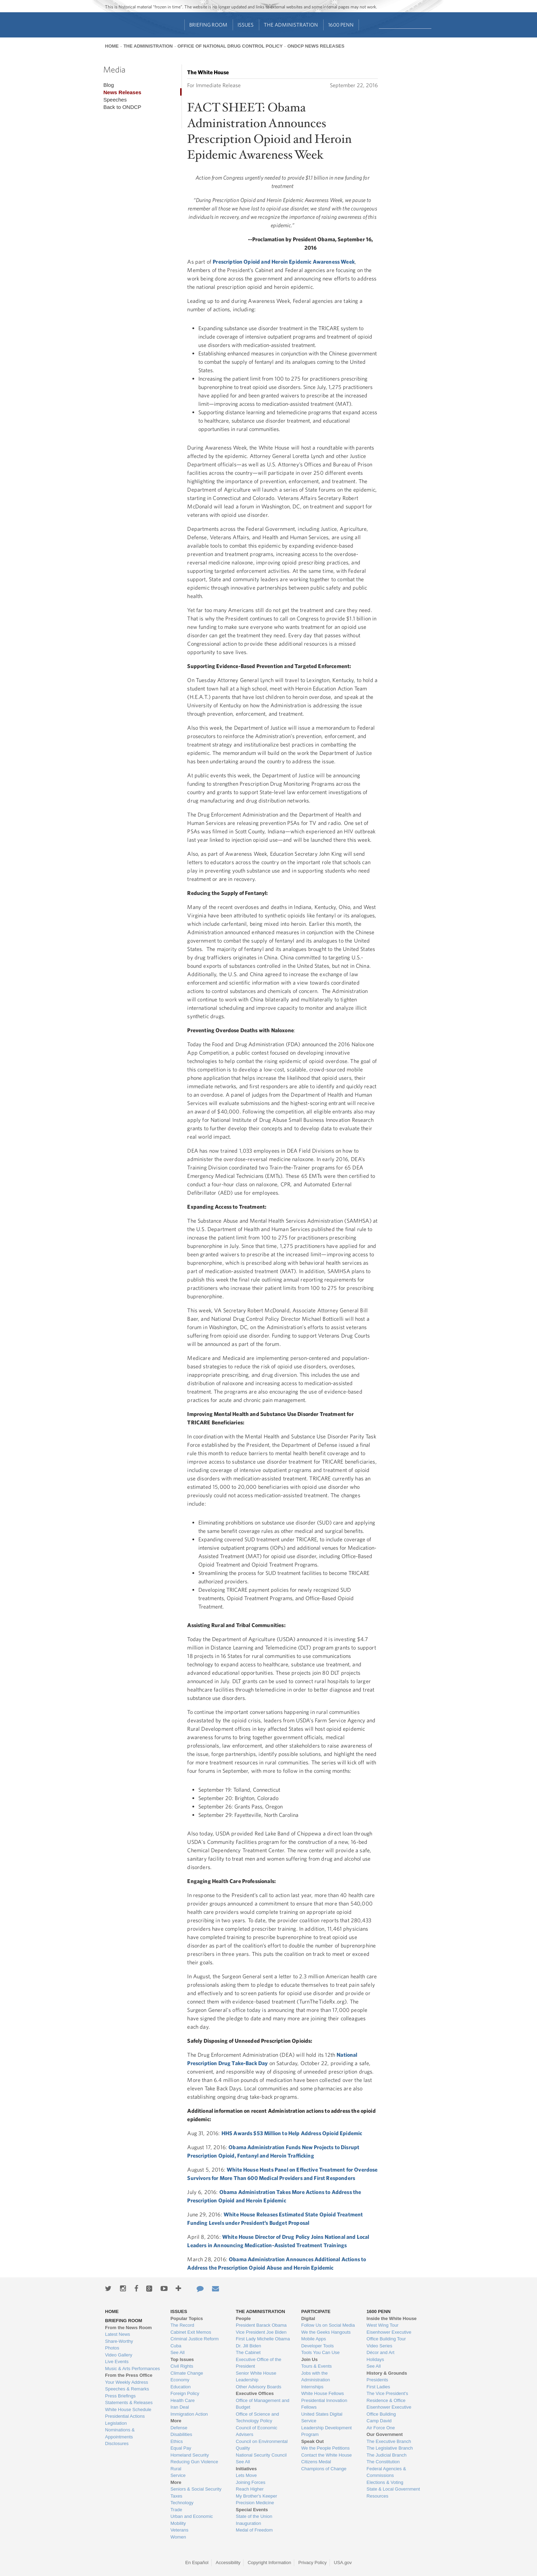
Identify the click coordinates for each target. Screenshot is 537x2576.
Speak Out (312, 2441)
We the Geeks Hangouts (326, 2332)
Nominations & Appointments (120, 2433)
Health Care (182, 2400)
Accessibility (228, 2562)
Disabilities (181, 2434)
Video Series (379, 2345)
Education (180, 2386)
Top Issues (182, 2359)
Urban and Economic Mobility (191, 2520)
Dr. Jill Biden (248, 2345)
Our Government (385, 2434)
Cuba (175, 2345)
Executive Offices (255, 2393)
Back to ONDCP (122, 107)
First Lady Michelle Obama (263, 2338)
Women (178, 2537)
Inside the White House (392, 2318)
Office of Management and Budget (262, 2404)
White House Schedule (128, 2409)
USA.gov (343, 2562)
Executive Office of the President (258, 2363)
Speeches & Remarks (127, 2388)
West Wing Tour (382, 2325)
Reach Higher (250, 2489)
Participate (316, 2311)
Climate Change (186, 2373)
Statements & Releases (129, 2402)
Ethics (176, 2441)
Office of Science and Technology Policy (257, 2417)
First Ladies (378, 2386)
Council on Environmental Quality (262, 2445)
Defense (178, 2427)
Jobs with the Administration (315, 2376)
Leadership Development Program (326, 2431)
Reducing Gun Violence (194, 2461)
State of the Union (254, 2516)
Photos (112, 2348)
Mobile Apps (313, 2338)
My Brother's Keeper (256, 2496)
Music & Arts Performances (132, 2368)
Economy (179, 2379)
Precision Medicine (255, 2502)
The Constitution (383, 2461)
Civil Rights (181, 2366)
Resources (377, 2496)
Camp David (379, 2420)
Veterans (179, 2530)
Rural (175, 2468)
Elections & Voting (385, 2482)
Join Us (309, 2359)
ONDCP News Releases (315, 46)
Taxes (176, 2496)
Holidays (375, 2359)
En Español (197, 2562)
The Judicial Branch (387, 2455)
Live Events (116, 2361)
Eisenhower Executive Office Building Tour (389, 2335)
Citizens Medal (316, 2461)
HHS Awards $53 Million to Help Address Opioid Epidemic (291, 2133)
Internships (312, 2386)
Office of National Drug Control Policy (229, 46)
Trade (176, 2509)
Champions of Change (323, 2468)
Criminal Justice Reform (194, 2338)
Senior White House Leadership (256, 2376)
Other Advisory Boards (258, 2386)
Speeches (115, 100)
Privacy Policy (312, 2562)
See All (177, 2352)
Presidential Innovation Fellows (324, 2404)
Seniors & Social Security (195, 2489)
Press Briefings (120, 2395)
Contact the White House (326, 2455)
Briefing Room (208, 25)
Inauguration (248, 2523)
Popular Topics (186, 2318)
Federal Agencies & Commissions (386, 2472)
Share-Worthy (119, 2341)
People (243, 2318)
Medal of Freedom (254, 2530)
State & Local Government (393, 2489)
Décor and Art (381, 2352)
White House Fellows (322, 2393)
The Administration (291, 25)
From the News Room (128, 2327)
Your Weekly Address (126, 2382)
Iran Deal (179, 2407)
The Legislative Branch (390, 2448)
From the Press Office (128, 2375)
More (175, 2420)
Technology (181, 2502)
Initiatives (246, 2468)
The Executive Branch (389, 2441)
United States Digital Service (321, 2417)
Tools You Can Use (320, 2352)
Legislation (116, 2423)
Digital (308, 2318)
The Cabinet (248, 2352)
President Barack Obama (261, 2325)
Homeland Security (189, 2455)
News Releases (122, 92)
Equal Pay (180, 2448)
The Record (182, 2325)
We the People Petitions (325, 2448)
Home (112, 46)
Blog (108, 85)
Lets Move (246, 2475)
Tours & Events (316, 2366)
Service (177, 2475)
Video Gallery (118, 2355)
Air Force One (381, 2427)
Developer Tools (317, 2345)
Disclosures (116, 2443)
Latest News (117, 2334)
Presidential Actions (124, 2416)
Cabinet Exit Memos (190, 2332)
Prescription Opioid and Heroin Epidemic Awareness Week (284, 261)
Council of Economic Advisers (256, 2431)
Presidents (377, 2379)
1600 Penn (341, 25)
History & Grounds (387, 2373)
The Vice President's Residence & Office (387, 2397)
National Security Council (261, 2455)
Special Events (252, 2509)
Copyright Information (269, 2562)
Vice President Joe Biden (261, 2332)
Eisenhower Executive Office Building (389, 2410)
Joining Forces (251, 2482)
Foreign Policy (184, 2393)
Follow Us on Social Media (328, 2325)
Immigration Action (189, 2414)
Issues (246, 25)
